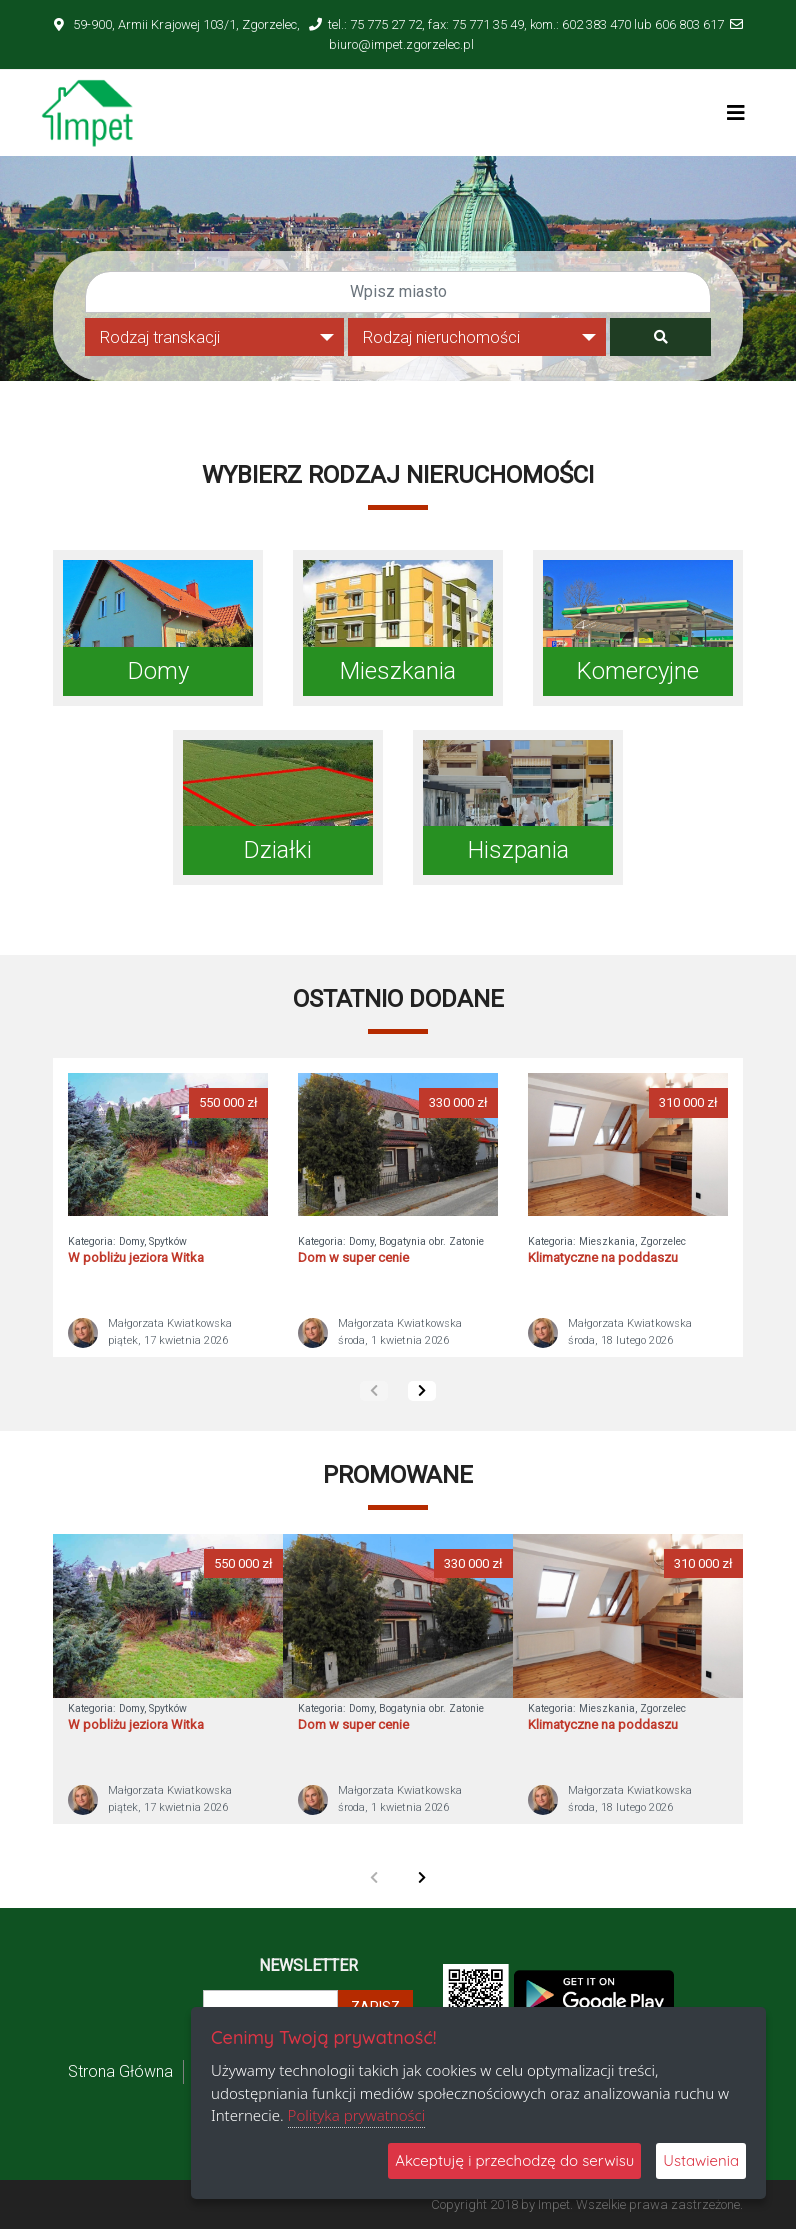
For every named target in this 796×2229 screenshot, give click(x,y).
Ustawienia (701, 2160)
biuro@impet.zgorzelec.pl (401, 44)
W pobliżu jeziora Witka (136, 1257)
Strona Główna (120, 2071)
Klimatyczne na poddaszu (603, 1257)
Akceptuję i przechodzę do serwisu (514, 2160)
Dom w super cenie (353, 1257)
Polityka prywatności (357, 2115)
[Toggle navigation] (736, 113)
